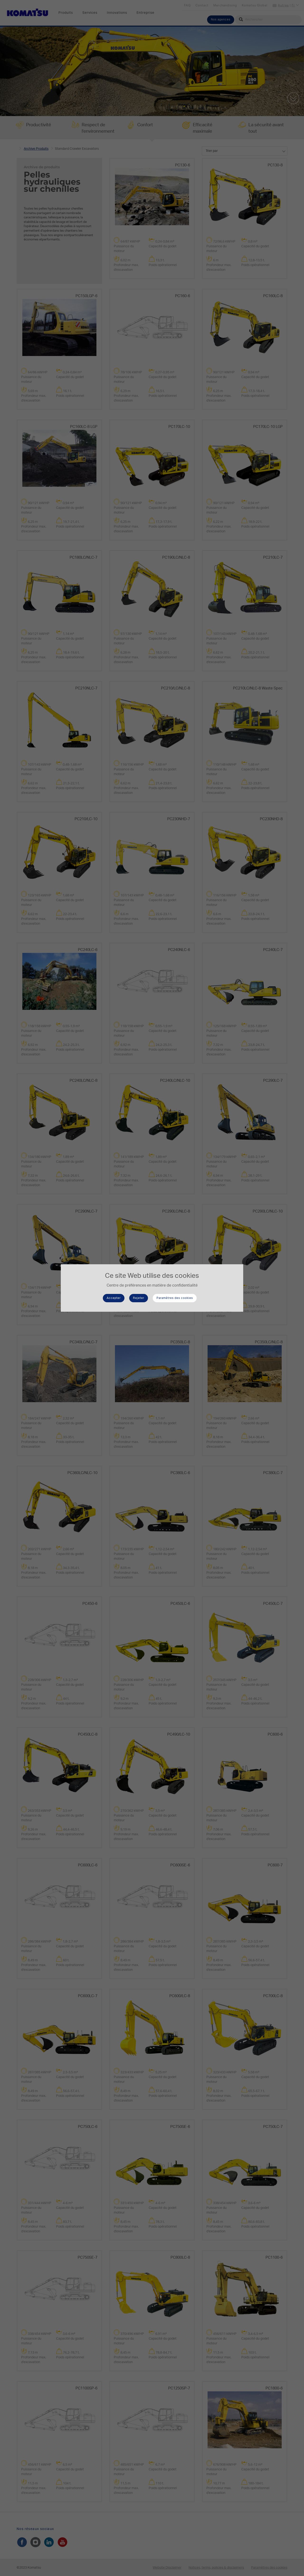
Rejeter (138, 1298)
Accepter (114, 1298)
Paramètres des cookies (175, 1298)
